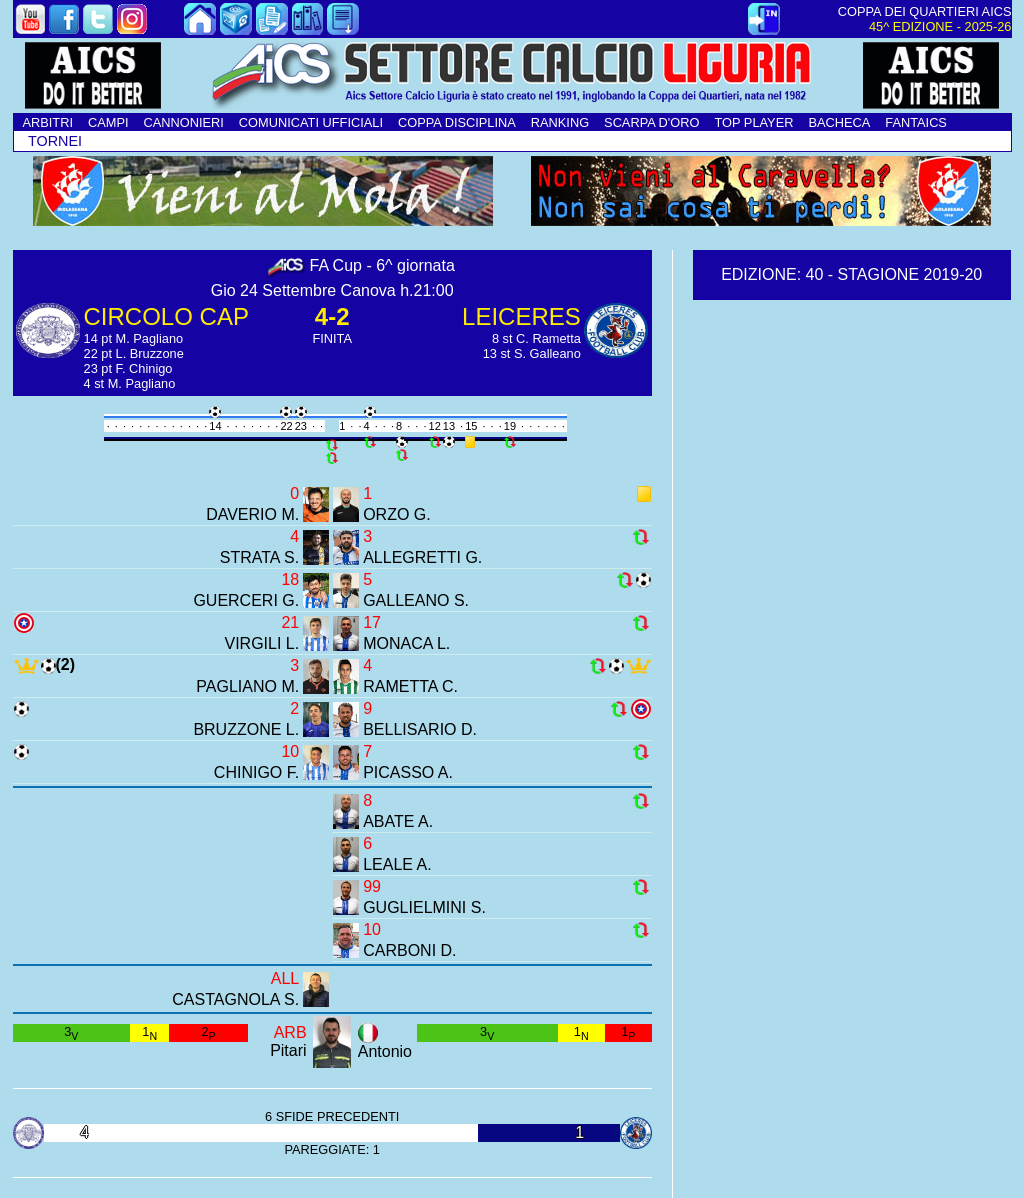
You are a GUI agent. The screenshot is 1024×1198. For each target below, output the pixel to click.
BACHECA (839, 122)
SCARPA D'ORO (651, 122)
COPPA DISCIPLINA (457, 122)
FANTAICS (916, 122)
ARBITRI (48, 122)
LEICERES (521, 316)
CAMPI (108, 122)
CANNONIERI (184, 122)
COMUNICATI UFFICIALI (311, 122)
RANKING (560, 122)
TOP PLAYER (753, 122)
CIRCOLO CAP (166, 316)
